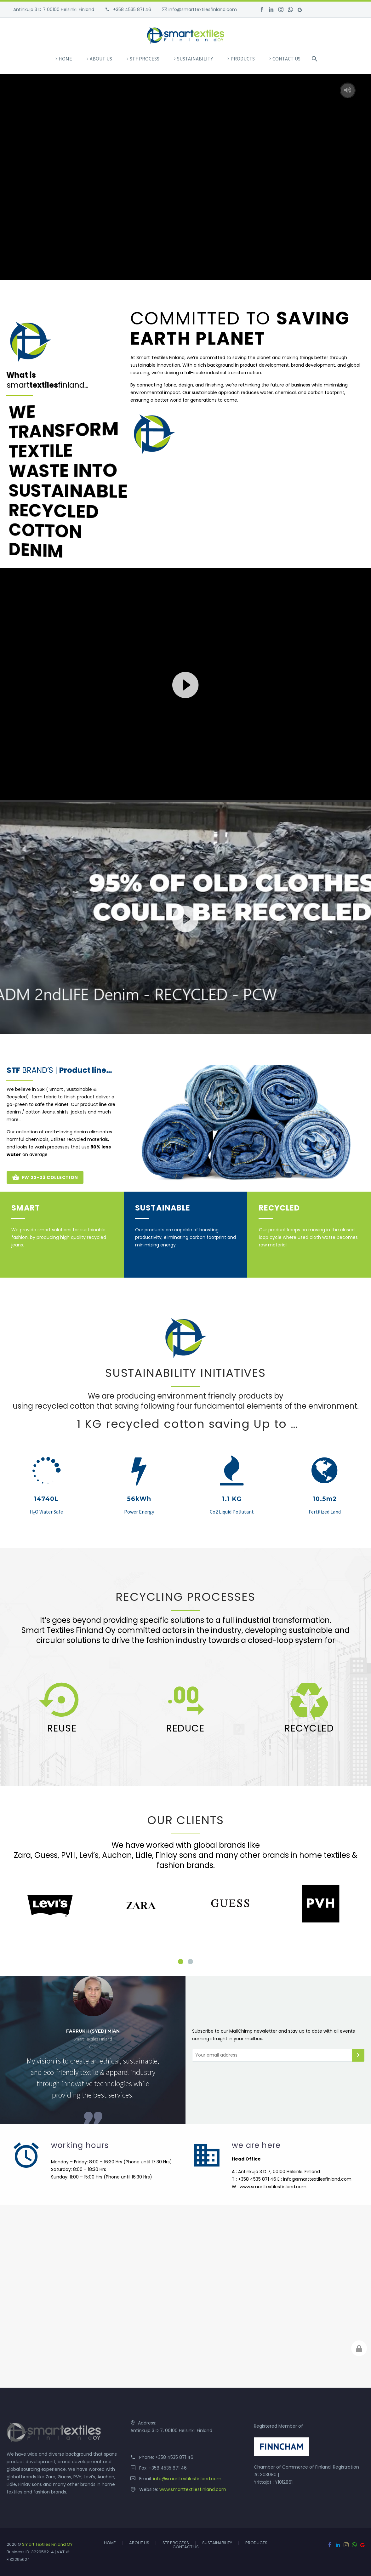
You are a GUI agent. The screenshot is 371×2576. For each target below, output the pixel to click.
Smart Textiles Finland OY (47, 2544)
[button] (185, 684)
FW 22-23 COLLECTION (45, 1177)
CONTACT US (286, 58)
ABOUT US (101, 58)
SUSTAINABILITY (195, 58)
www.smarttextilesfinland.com (192, 2489)
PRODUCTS (243, 58)
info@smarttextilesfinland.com (202, 9)
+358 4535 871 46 (131, 9)
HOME (65, 58)
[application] (185, 684)
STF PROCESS (144, 58)
